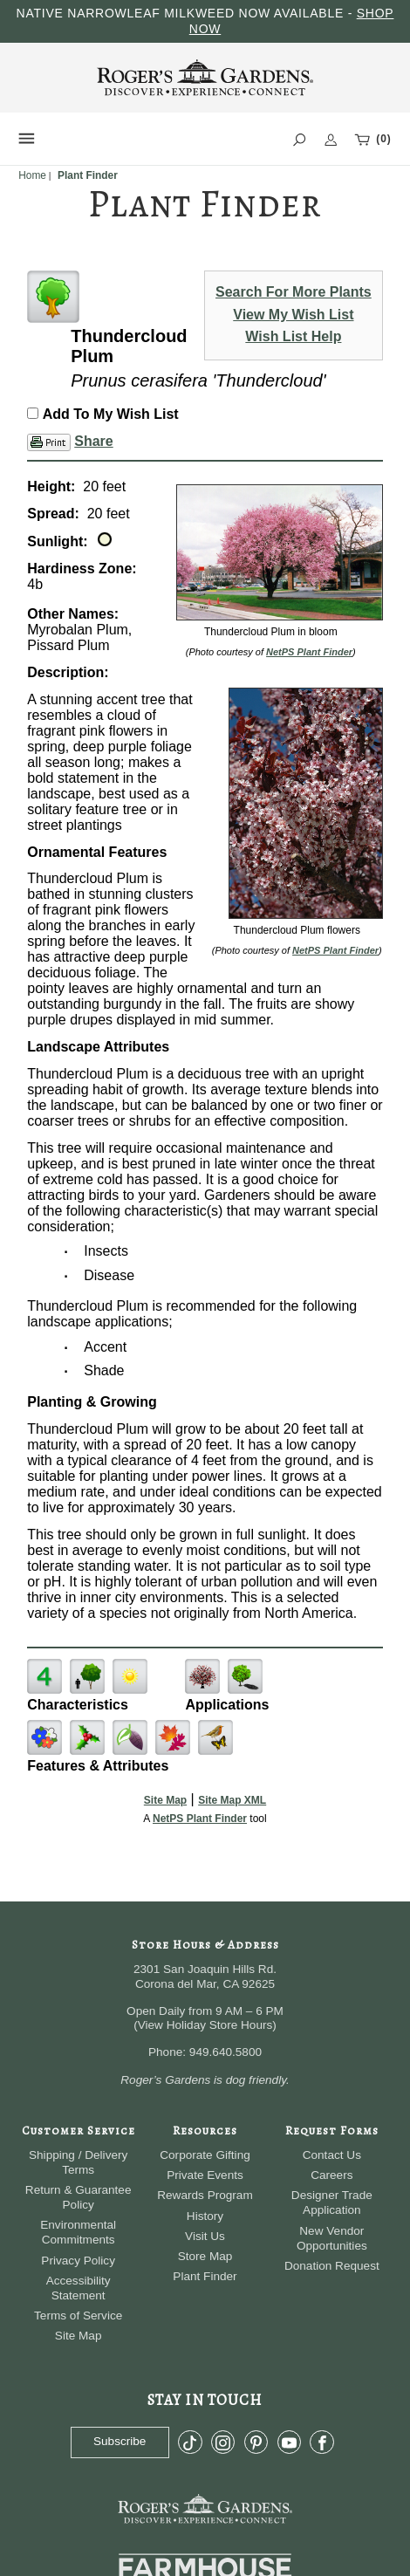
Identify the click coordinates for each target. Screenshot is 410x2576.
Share (93, 441)
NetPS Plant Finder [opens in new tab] (200, 1818)
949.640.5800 (225, 2052)
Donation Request (331, 2265)
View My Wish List (293, 314)
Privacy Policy (78, 2260)
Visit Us (205, 2236)
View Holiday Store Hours (205, 2024)
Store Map (205, 2256)
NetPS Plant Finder (309, 652)
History (205, 2216)
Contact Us (332, 2155)
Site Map (165, 1800)
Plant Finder (204, 2276)
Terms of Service (78, 2315)
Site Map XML (232, 1800)
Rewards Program (205, 2195)
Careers (331, 2175)
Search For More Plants (293, 291)
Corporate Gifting (205, 2155)
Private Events (205, 2175)
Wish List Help (293, 336)
